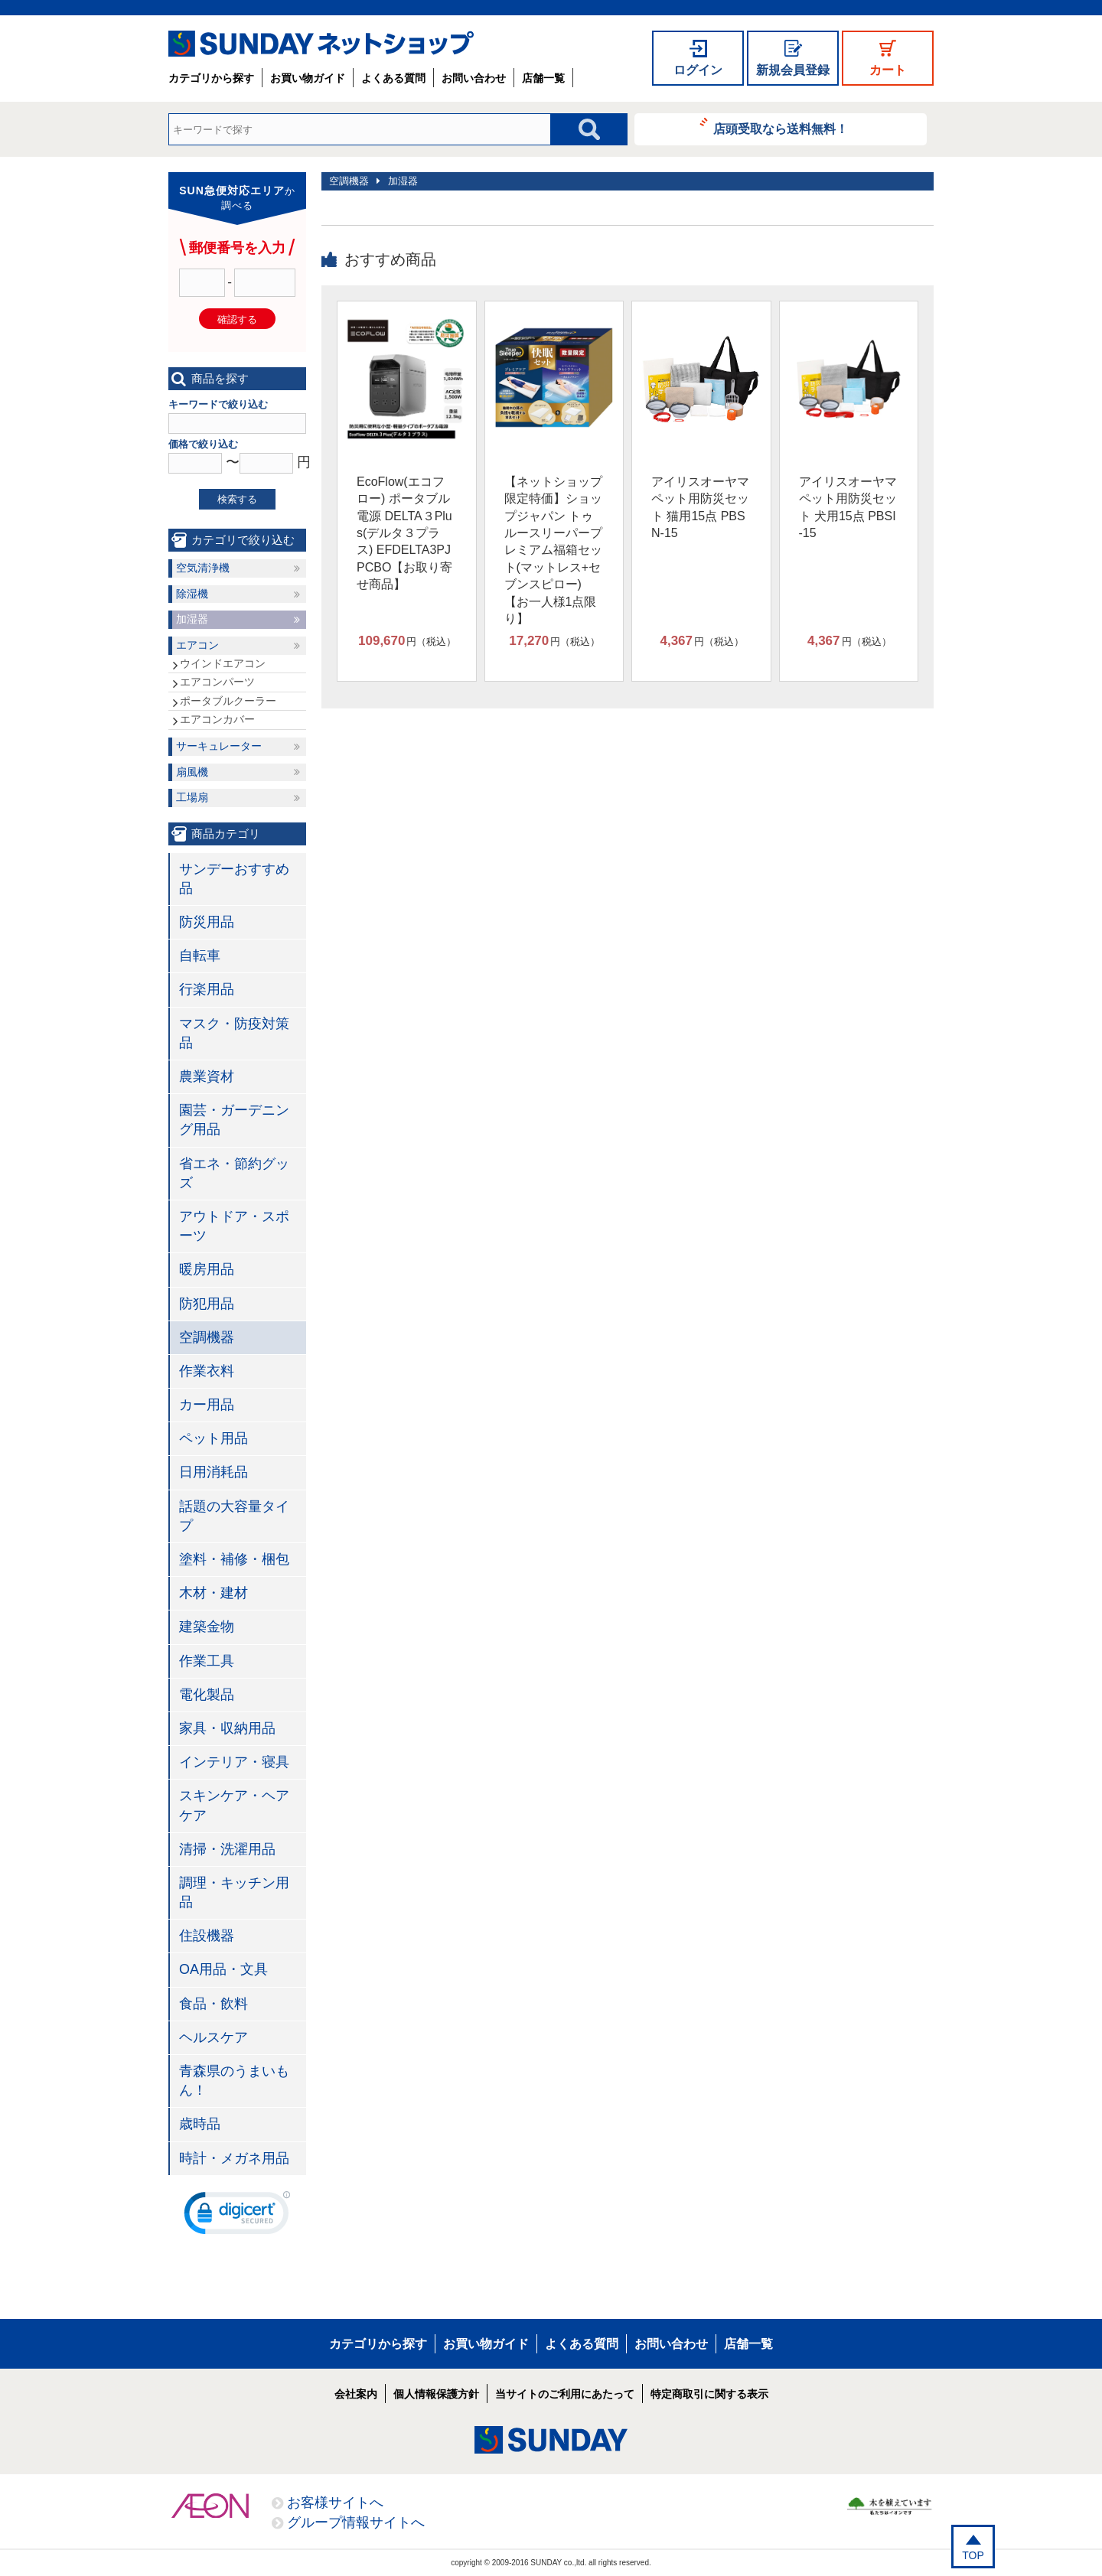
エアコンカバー (217, 719)
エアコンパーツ (217, 682)
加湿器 (403, 181)
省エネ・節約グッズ (234, 1173)
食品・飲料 (213, 2003)
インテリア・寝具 (234, 1762)
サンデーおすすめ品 (234, 878)
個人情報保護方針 (436, 2394)
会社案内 (355, 2394)
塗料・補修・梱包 (234, 1559)
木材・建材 (213, 1593)
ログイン (697, 70)
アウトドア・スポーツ (234, 1226)
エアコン (197, 645)
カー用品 (206, 1404)
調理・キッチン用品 (234, 1892)
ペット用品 (213, 1438)
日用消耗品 (213, 1472)
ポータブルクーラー (228, 701)
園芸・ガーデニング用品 (234, 1119)
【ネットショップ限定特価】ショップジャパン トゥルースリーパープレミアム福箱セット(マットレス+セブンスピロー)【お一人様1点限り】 (553, 550)
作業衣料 (206, 1371)
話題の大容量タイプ (234, 1516)
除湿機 (192, 594)
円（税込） (407, 641)
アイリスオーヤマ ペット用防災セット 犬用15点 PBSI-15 (848, 507)
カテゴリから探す (211, 78)
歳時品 (199, 2123)
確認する (237, 319)
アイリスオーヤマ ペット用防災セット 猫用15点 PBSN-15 (700, 507)
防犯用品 (206, 1303)
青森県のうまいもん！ (234, 2080)
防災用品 (206, 922)
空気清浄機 (203, 568)
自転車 (199, 955)
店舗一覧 (543, 78)
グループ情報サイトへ (356, 2522)
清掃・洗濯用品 (227, 1849)
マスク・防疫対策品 (234, 1033)
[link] (237, 2216)
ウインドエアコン (223, 663)
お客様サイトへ (335, 2502)
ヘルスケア (213, 2037)
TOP (973, 2555)
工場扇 (192, 797)
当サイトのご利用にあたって (564, 2394)
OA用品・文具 (223, 1969)
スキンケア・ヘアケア (234, 1805)
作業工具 (206, 1661)
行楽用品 (206, 989)
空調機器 (349, 181)
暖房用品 (206, 1269)
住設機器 (206, 1935)
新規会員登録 (793, 70)
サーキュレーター (219, 746)
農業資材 (206, 1076)
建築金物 (206, 1626)
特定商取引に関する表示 (709, 2394)
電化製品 (206, 1694)
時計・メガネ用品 (234, 2158)
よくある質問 (393, 78)
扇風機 (192, 772)
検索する (237, 499)
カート (887, 70)
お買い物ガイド (307, 78)
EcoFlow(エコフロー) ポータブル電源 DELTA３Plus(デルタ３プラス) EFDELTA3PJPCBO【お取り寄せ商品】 (404, 533)
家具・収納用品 (227, 1728)
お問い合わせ (474, 78)
